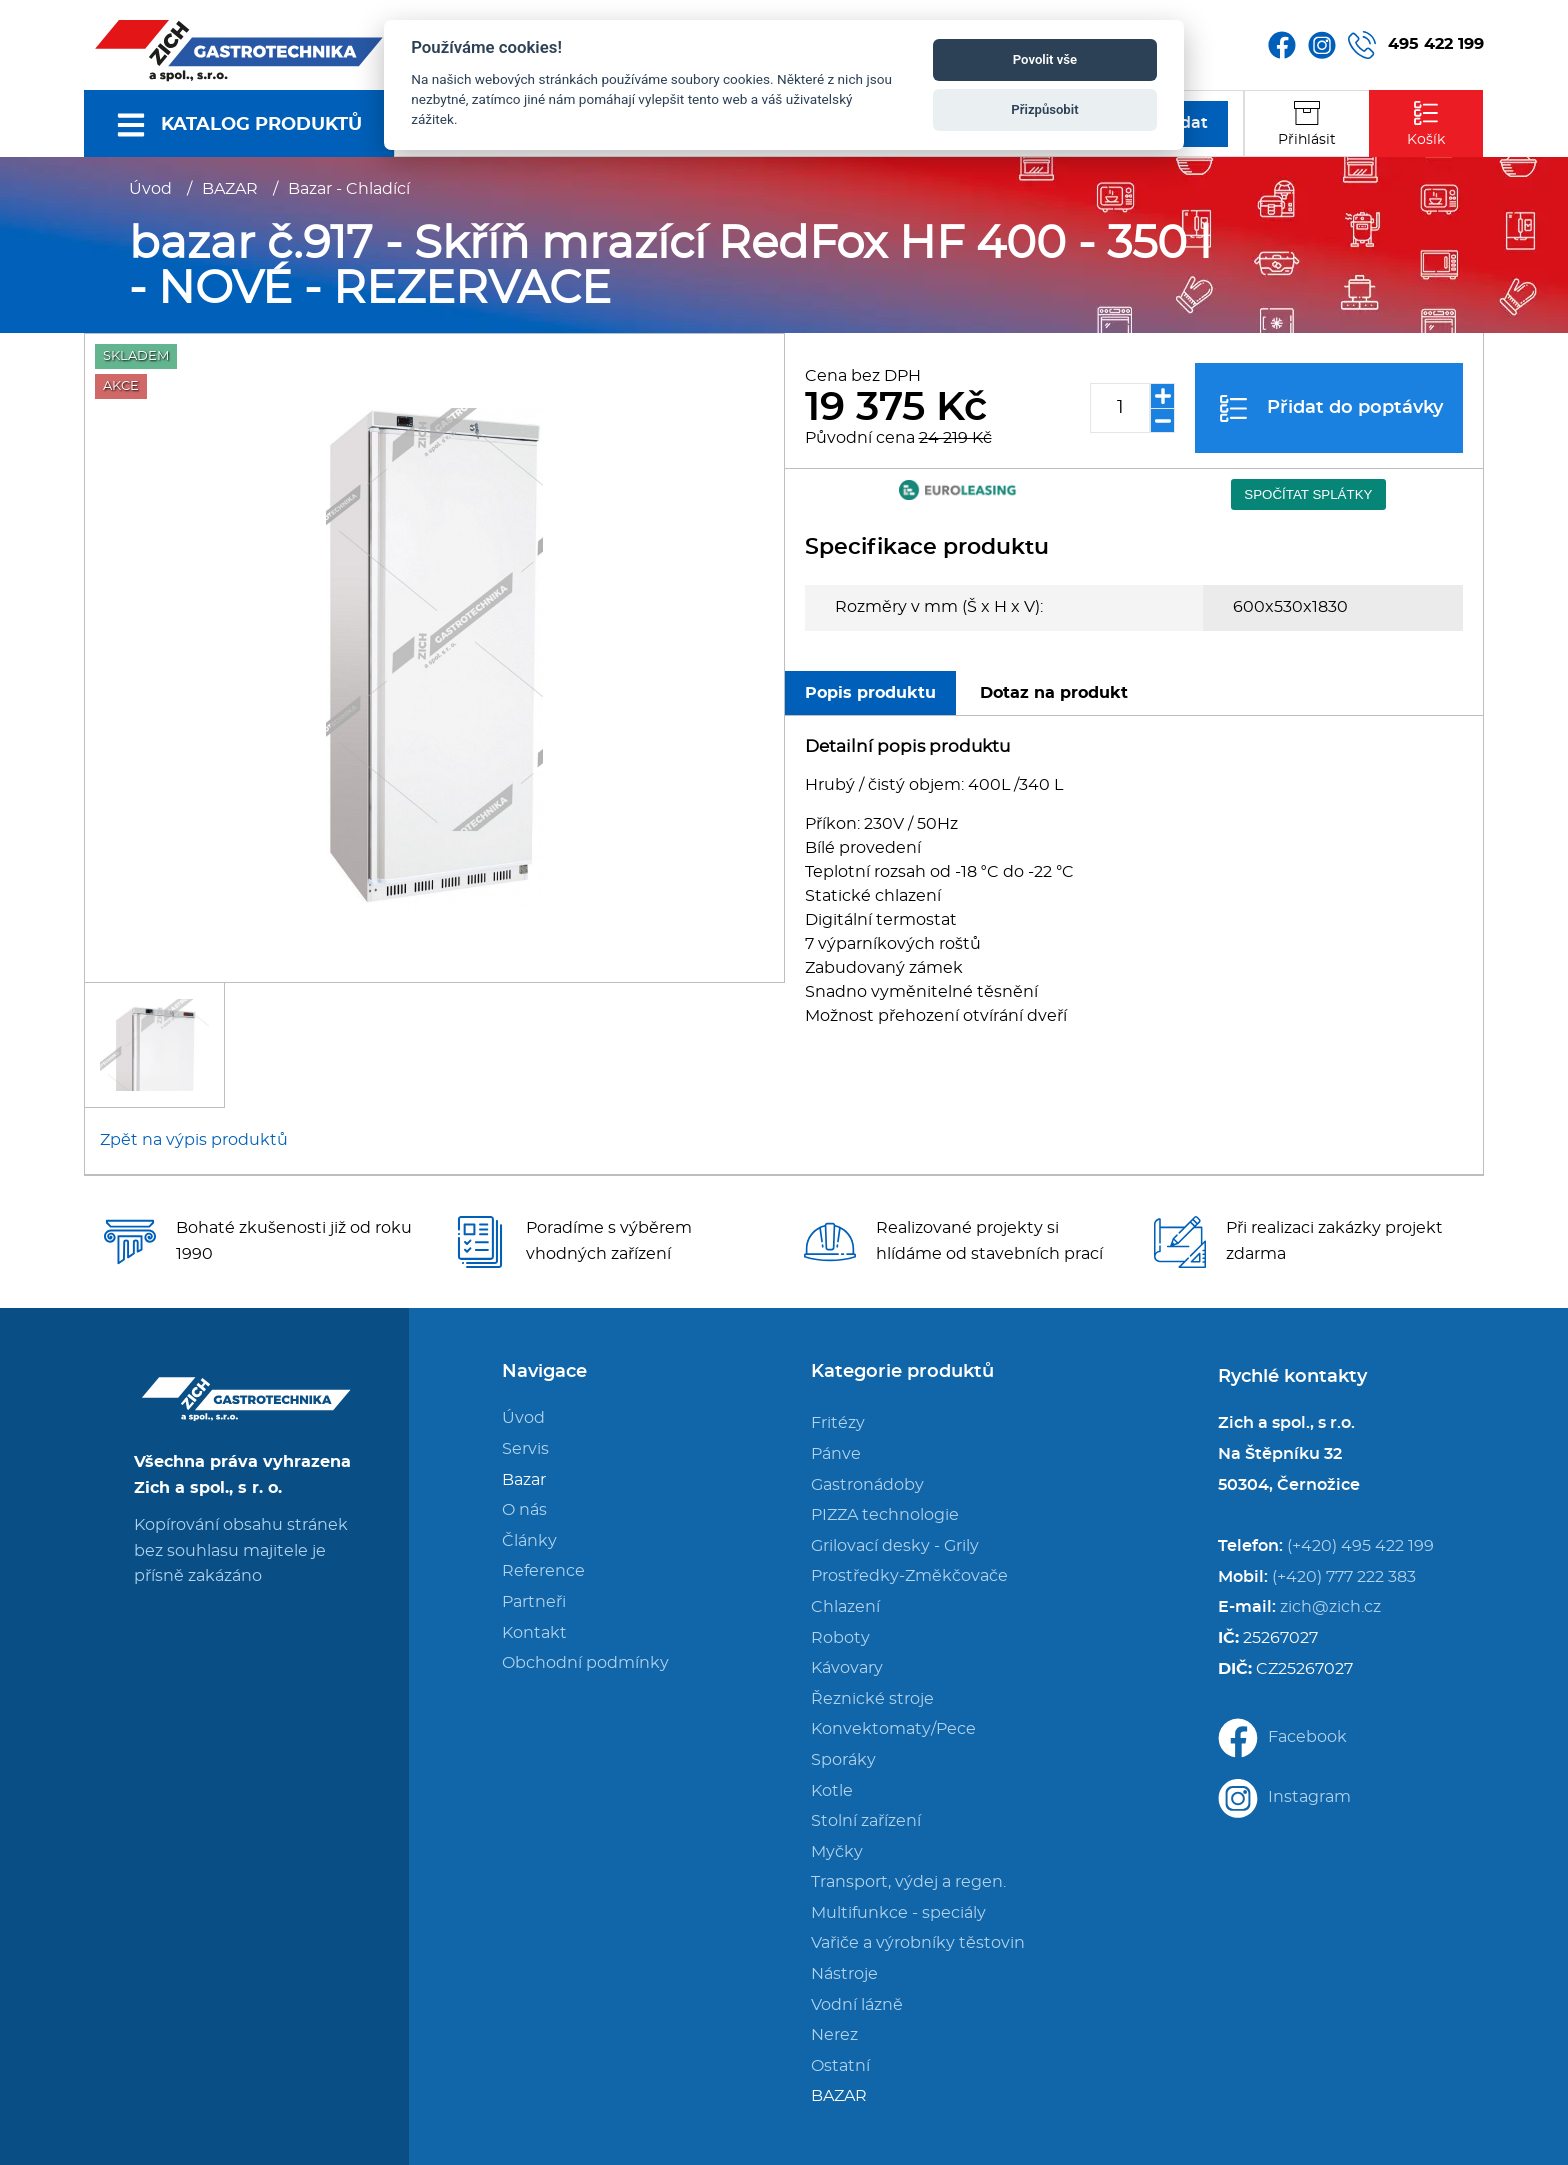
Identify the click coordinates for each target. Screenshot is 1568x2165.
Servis (525, 1449)
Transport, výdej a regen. (908, 1882)
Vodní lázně (857, 2005)
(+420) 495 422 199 (1360, 1546)
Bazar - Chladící (349, 189)
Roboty (840, 1638)
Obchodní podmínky (585, 1663)
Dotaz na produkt (1054, 693)
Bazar (524, 1480)
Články (529, 1541)
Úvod (150, 189)
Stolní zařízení (866, 1821)
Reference (543, 1571)
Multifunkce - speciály (898, 1913)
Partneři (534, 1602)
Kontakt (534, 1633)
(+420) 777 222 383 (1344, 1577)
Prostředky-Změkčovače (909, 1576)
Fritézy (838, 1423)
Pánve (836, 1454)
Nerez (834, 2035)
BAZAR (230, 189)
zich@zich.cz (1330, 1607)
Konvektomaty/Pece (893, 1729)
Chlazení (845, 1607)
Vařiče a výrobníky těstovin (918, 1943)
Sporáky (843, 1760)
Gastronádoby (867, 1485)
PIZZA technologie (885, 1515)
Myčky (837, 1852)
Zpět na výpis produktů (194, 1140)
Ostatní (840, 2066)
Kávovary (847, 1668)
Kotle (832, 1791)
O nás (524, 1510)
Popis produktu (870, 693)
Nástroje (844, 1974)
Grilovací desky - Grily (895, 1546)
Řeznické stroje (872, 1699)
